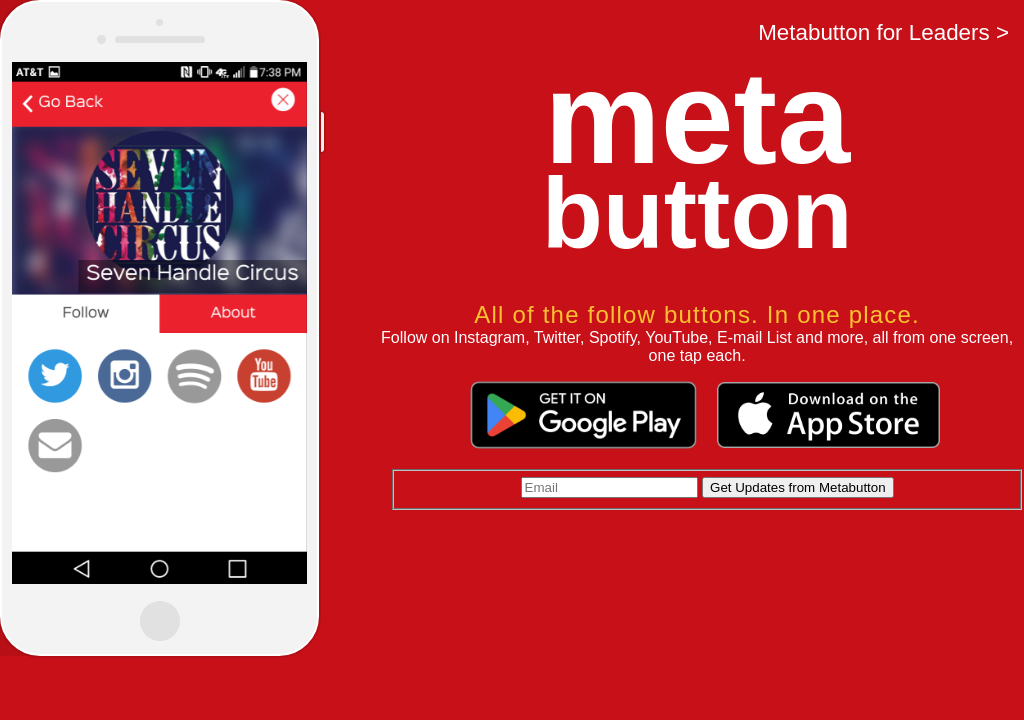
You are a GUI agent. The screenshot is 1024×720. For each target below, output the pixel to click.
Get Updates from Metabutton (798, 487)
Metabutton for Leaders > (883, 32)
